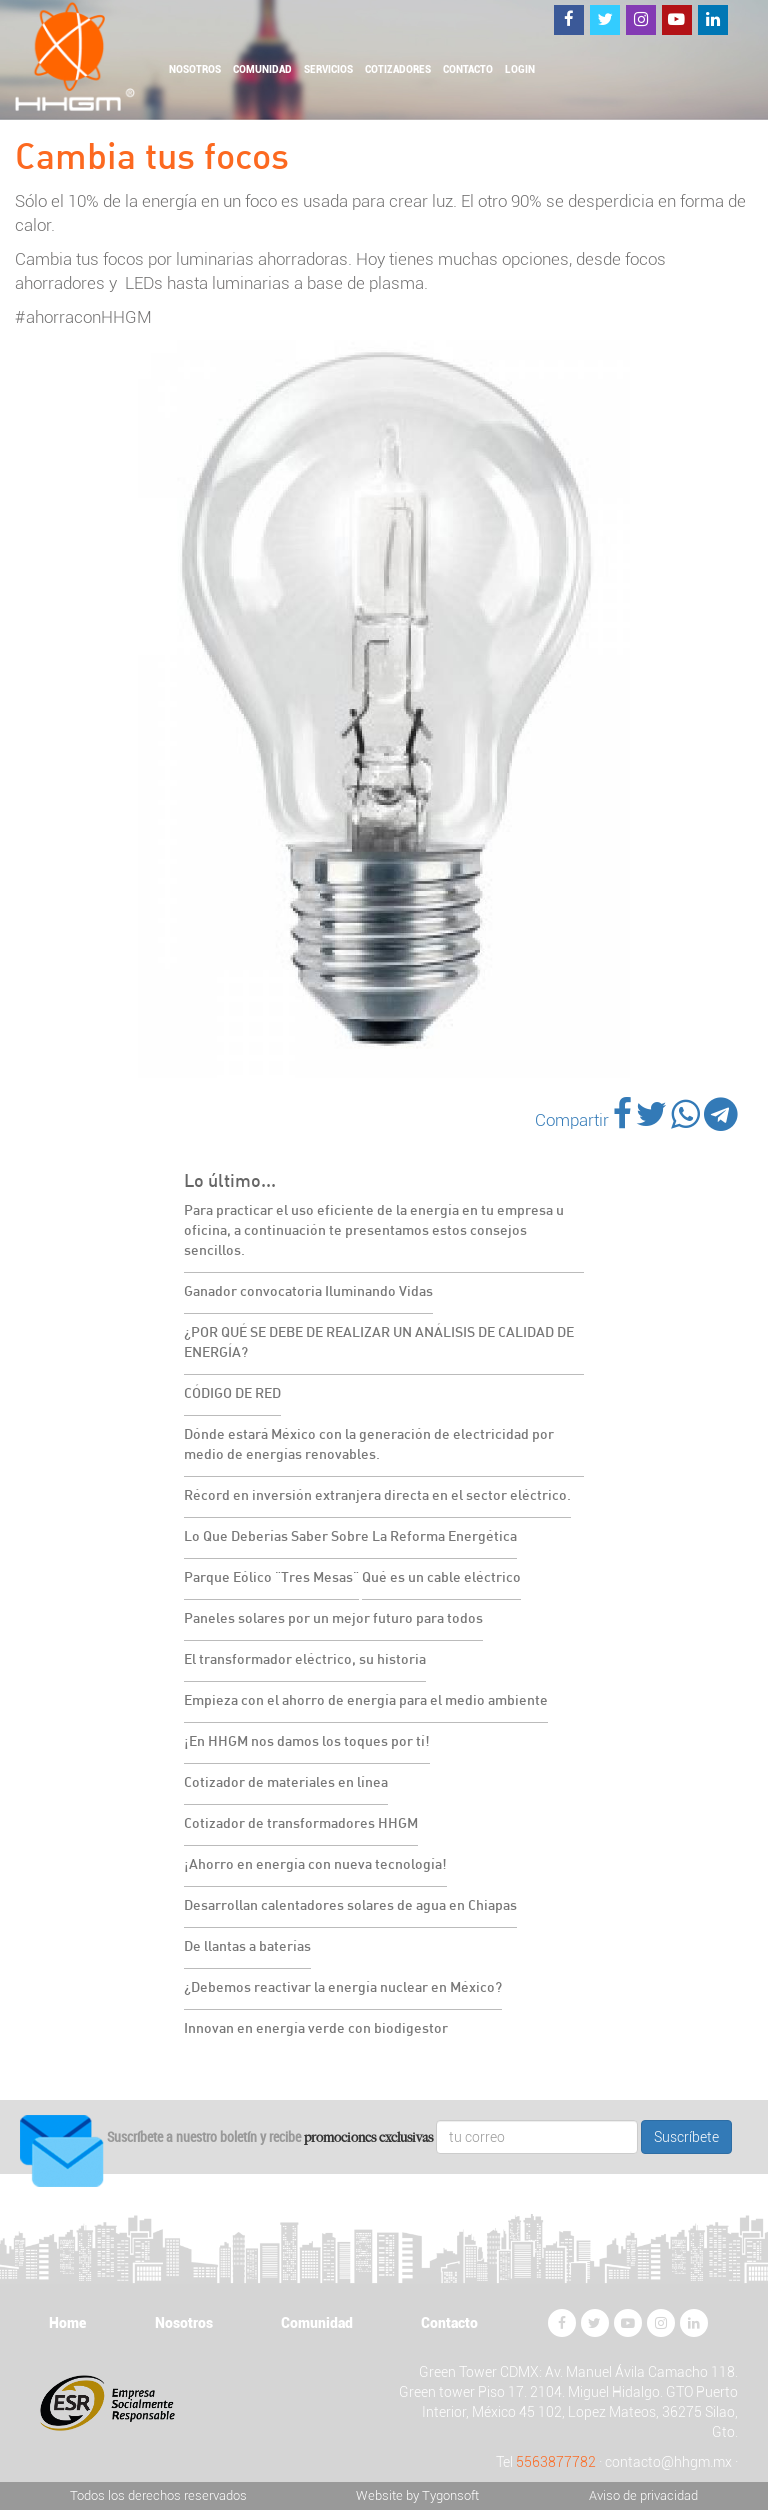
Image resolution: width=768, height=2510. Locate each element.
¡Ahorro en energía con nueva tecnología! (315, 1865)
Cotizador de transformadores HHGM (301, 1824)
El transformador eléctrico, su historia (305, 1660)
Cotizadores (398, 69)
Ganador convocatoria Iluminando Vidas (308, 1292)
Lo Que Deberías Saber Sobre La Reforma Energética (350, 1537)
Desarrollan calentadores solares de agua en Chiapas (350, 1906)
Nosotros (195, 69)
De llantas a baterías (247, 1947)
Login (520, 69)
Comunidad (262, 69)
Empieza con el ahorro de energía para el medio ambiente (366, 1701)
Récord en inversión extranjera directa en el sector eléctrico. (377, 1496)
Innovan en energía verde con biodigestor (316, 2029)
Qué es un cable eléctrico (441, 1578)
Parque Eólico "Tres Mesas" (271, 1578)
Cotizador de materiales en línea (286, 1783)
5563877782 (556, 2462)
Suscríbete (686, 2137)
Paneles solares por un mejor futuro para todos (333, 1619)
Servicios (328, 69)
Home (67, 2323)
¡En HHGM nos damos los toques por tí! (307, 1742)
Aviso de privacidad (643, 2495)
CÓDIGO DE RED (232, 1394)
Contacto (468, 69)
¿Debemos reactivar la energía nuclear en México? (343, 1988)
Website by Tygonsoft (417, 2495)
